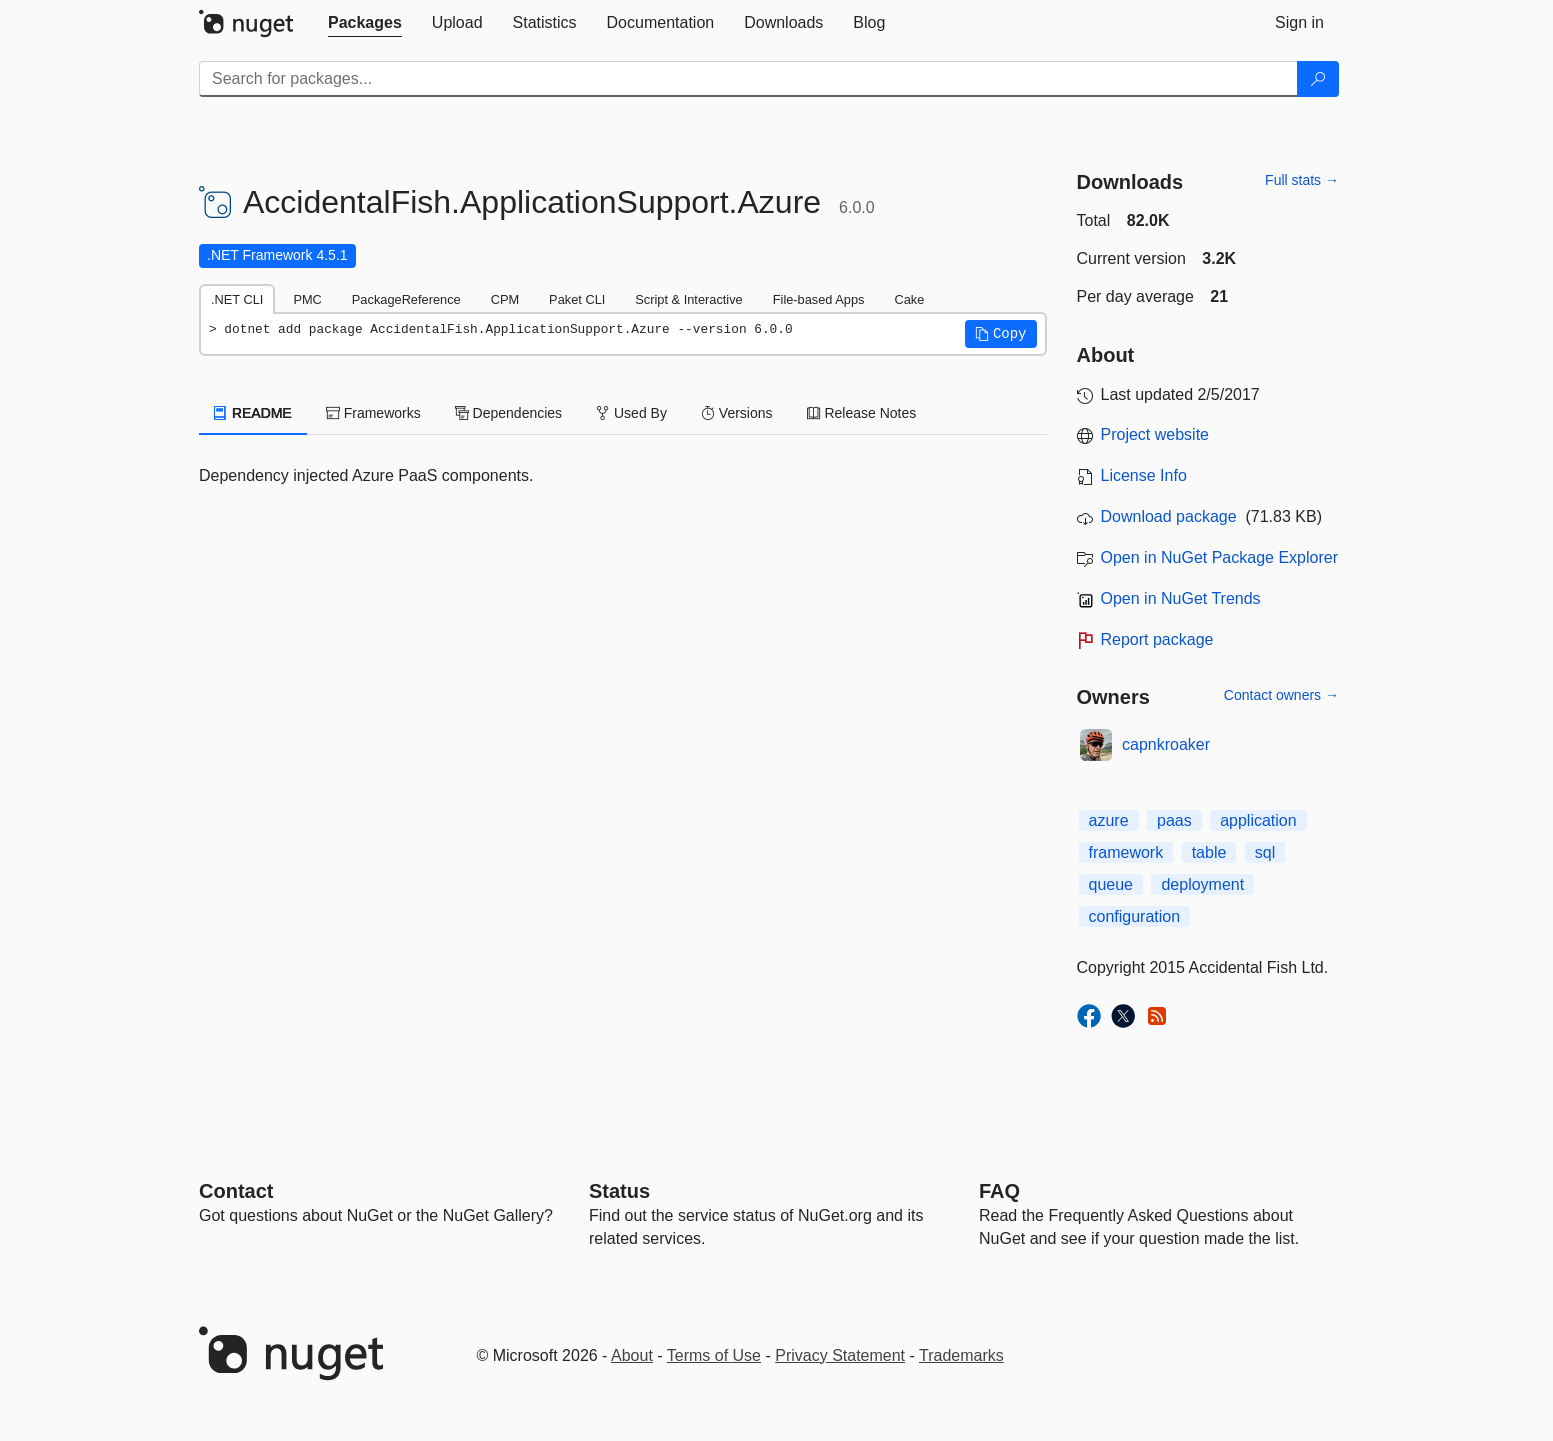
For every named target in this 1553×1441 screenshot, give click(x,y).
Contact (236, 1191)
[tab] (365, 23)
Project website (1155, 434)
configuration (1135, 916)
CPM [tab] (505, 299)
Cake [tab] (909, 299)
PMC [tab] (307, 299)
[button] (1001, 334)
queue (1111, 884)
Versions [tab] (737, 413)
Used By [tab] (631, 413)
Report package (1157, 639)
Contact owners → (1281, 695)
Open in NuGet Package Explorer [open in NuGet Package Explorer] (1219, 557)
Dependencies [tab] (508, 413)
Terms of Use (714, 1355)
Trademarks (961, 1355)
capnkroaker (1166, 744)
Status (619, 1191)
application (1258, 820)
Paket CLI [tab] (577, 299)
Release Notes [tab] (862, 413)
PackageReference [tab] (406, 299)
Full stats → (1302, 180)
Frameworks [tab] (373, 413)
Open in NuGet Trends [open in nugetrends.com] (1181, 598)
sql (1265, 852)
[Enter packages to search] (748, 79)
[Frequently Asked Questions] (999, 1191)
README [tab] (253, 413)
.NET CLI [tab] (237, 299)
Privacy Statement (840, 1355)
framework (1126, 852)
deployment (1202, 884)
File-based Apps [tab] (819, 299)
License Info (1144, 475)
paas (1174, 820)
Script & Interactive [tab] (688, 299)
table (1209, 852)
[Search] (1318, 79)
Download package (1169, 516)
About (632, 1355)
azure (1109, 820)
